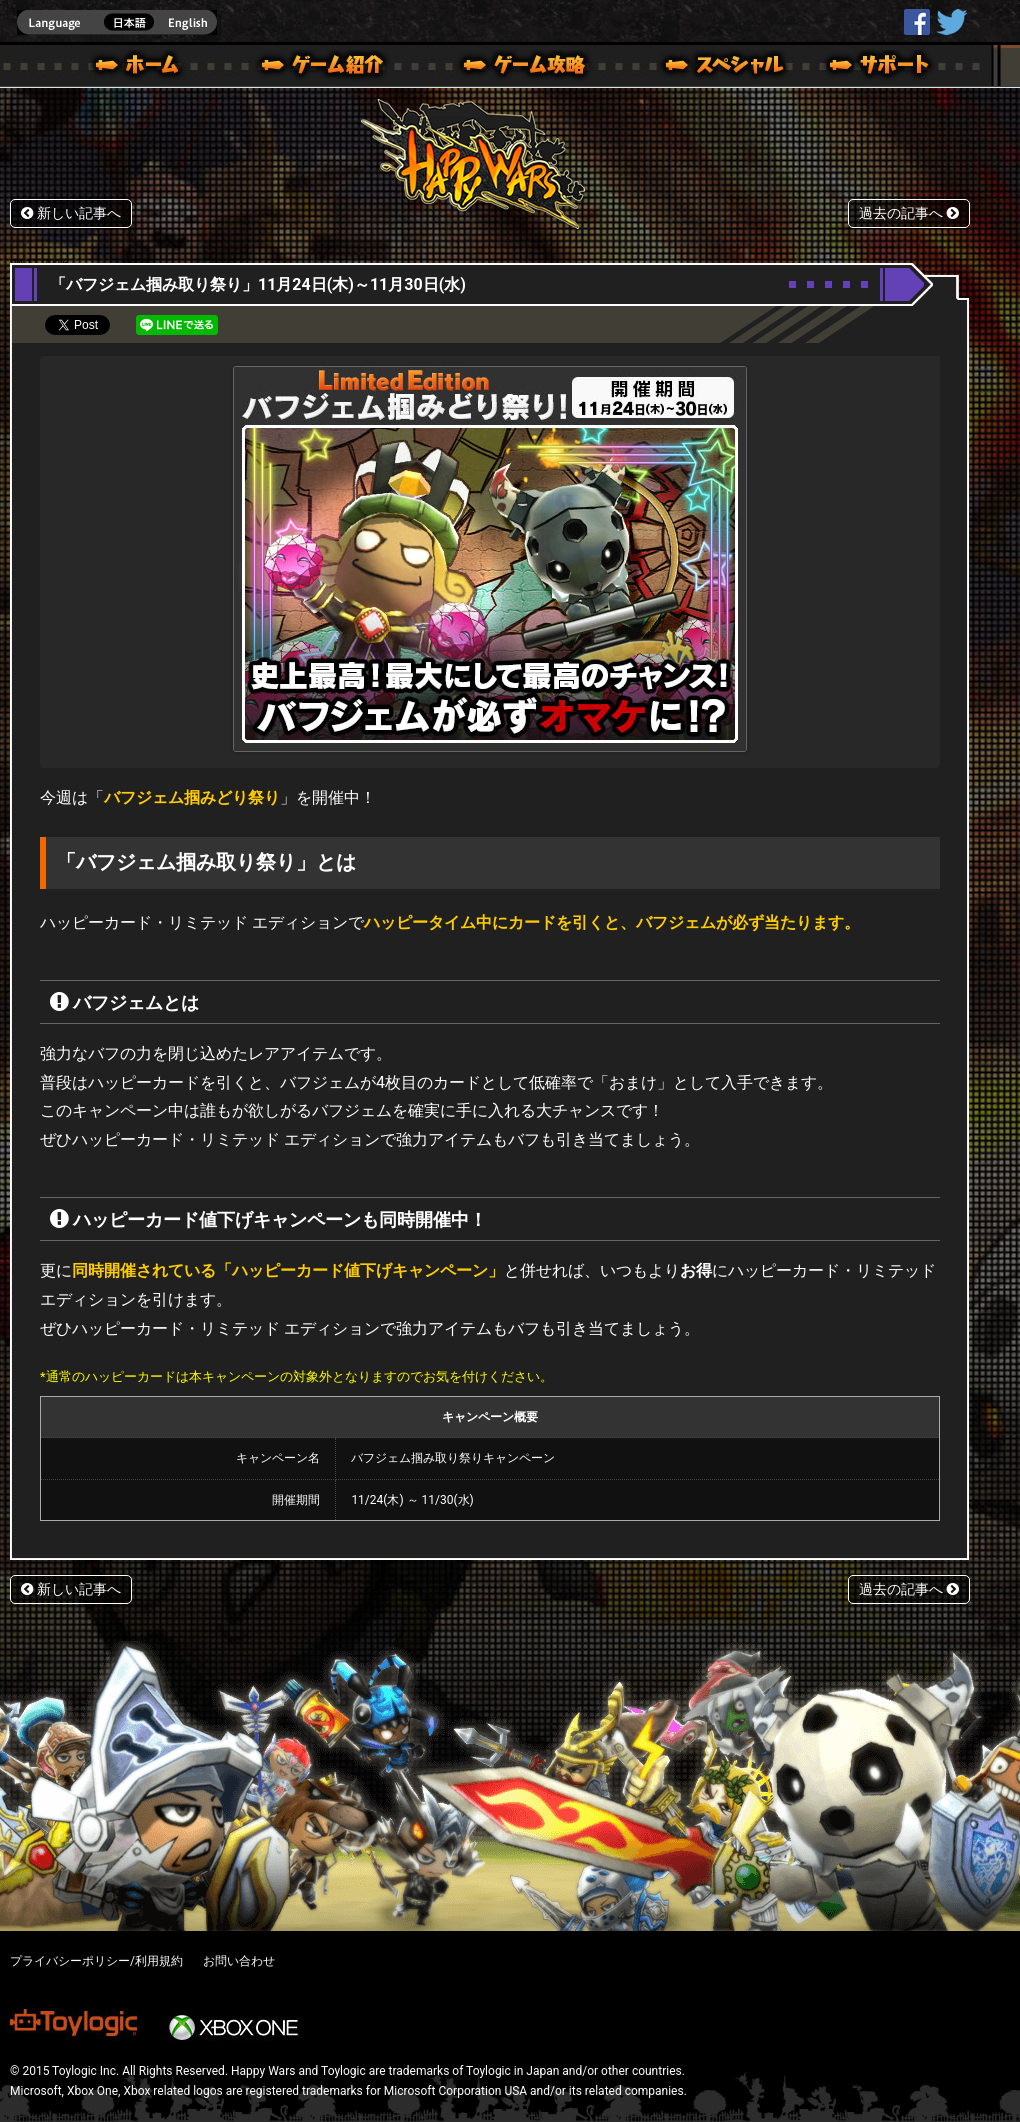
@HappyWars (951, 22)
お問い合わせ (239, 1961)
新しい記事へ (71, 213)
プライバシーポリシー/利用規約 (96, 1961)
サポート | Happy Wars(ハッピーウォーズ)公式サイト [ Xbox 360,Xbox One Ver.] (881, 68)
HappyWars (917, 22)
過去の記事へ (909, 213)
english (117, 22)
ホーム (145, 68)
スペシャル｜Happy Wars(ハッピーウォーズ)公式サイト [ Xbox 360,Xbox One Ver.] (697, 68)
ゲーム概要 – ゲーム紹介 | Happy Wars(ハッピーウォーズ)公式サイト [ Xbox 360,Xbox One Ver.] (329, 68)
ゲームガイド (513, 68)
